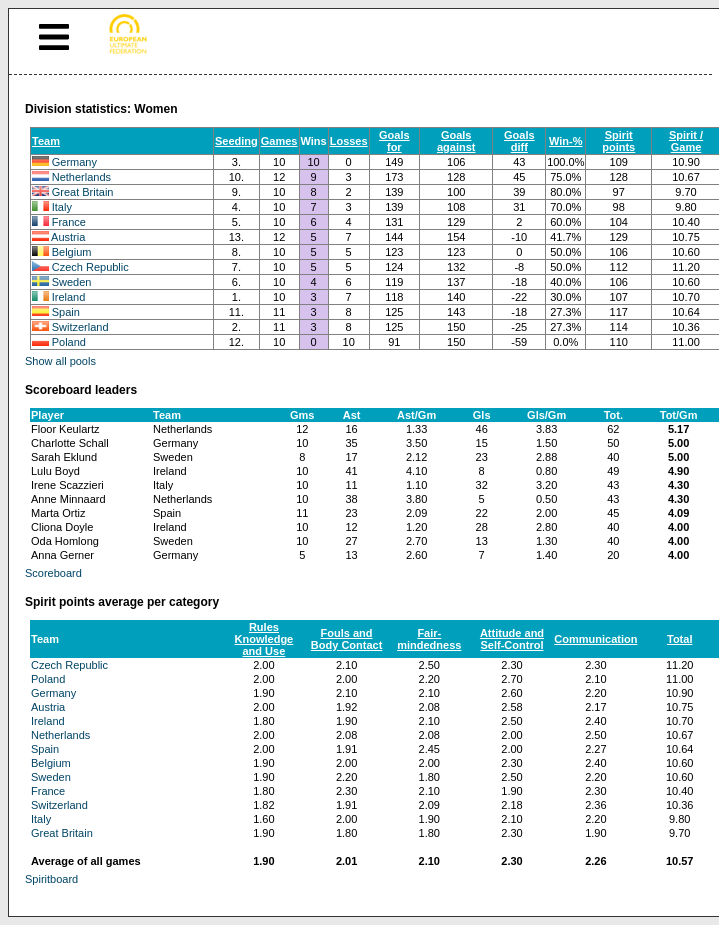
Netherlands (81, 177)
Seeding (236, 141)
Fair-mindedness (429, 639)
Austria (68, 237)
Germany (74, 162)
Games (279, 141)
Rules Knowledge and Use (264, 639)
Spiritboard (51, 879)
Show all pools (60, 361)
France (69, 222)
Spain (66, 312)
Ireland (69, 297)
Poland (69, 342)
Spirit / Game (686, 141)
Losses (349, 141)
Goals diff (519, 141)
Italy (62, 207)
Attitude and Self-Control (512, 639)
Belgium (72, 252)
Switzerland (80, 327)
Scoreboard (53, 573)
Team (46, 141)
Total (679, 639)
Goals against (456, 141)
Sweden (72, 282)
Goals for (394, 141)
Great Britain (83, 192)
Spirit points (618, 141)
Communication (595, 639)
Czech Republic (90, 267)
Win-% (566, 141)
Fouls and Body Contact (347, 639)
